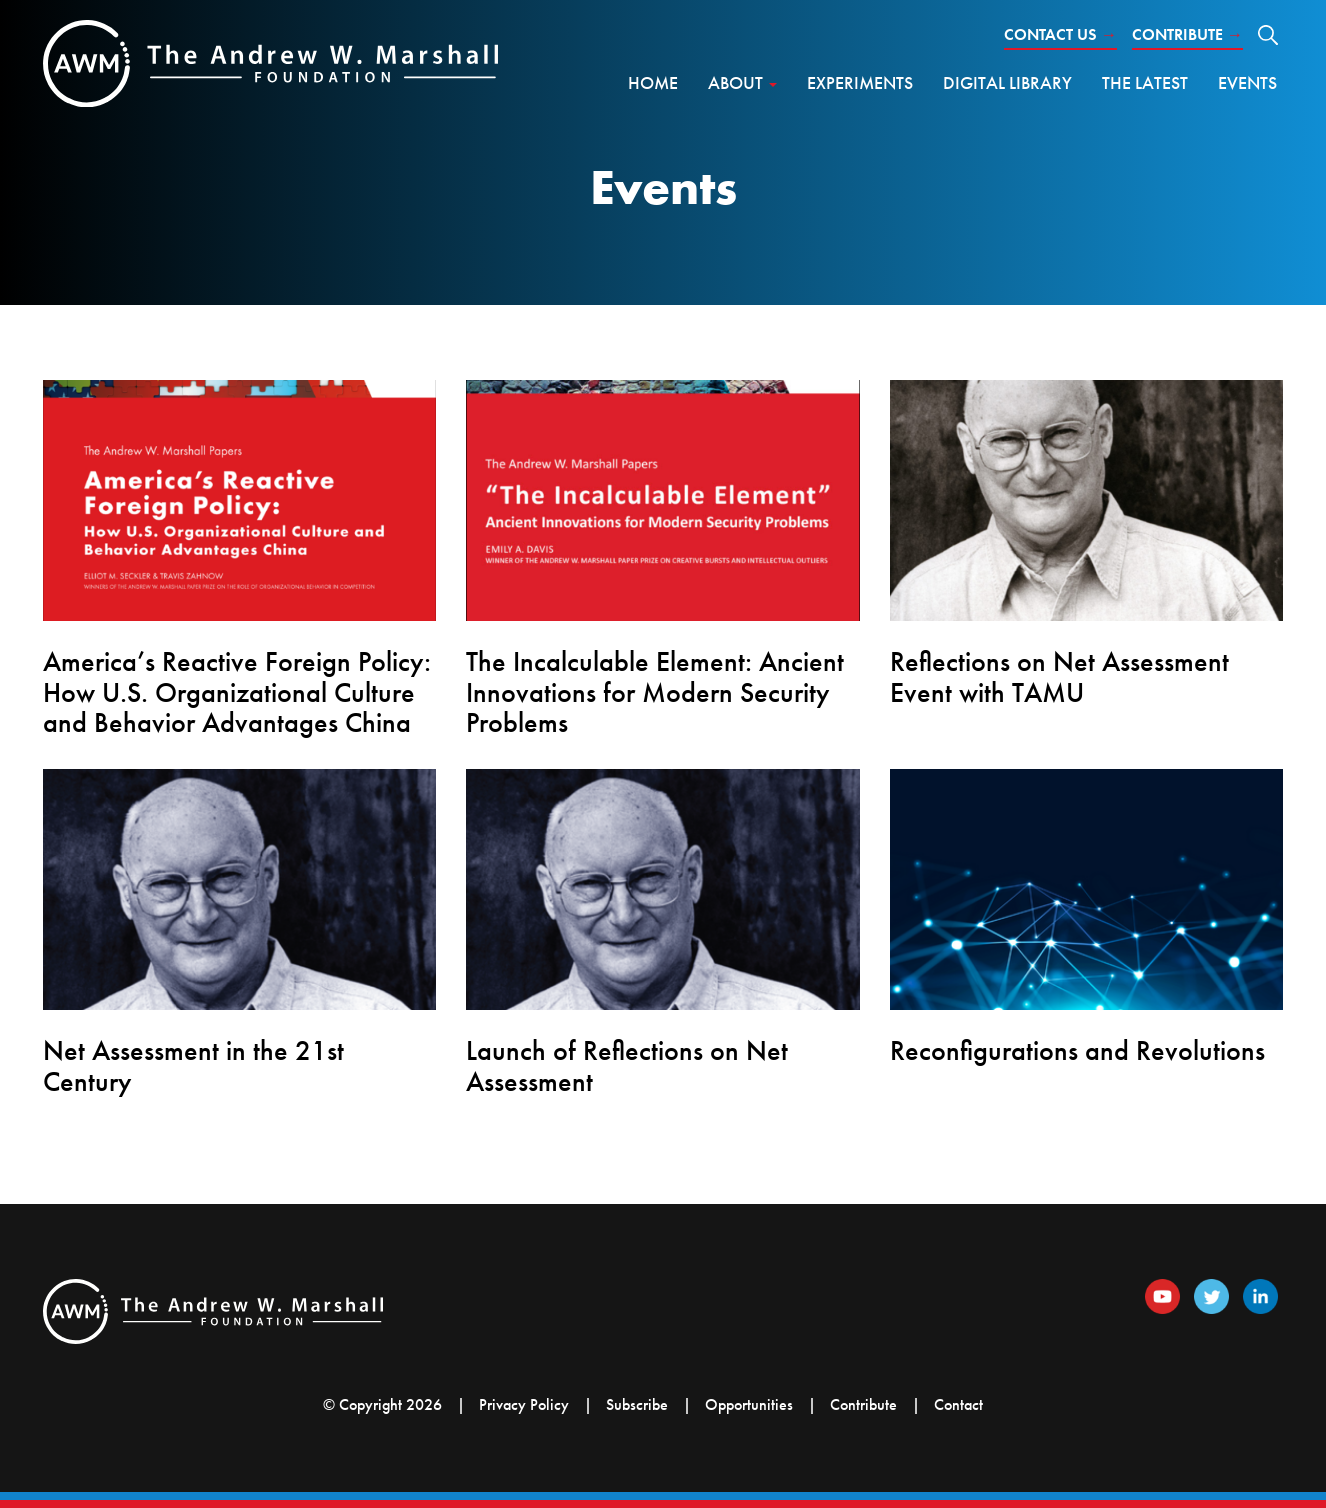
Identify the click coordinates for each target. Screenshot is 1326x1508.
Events (1247, 82)
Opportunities (749, 1404)
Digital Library (1007, 82)
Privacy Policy (524, 1404)
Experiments (860, 82)
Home (653, 82)
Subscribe (637, 1404)
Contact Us (1060, 34)
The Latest (1145, 82)
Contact (958, 1404)
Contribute (1187, 34)
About (742, 82)
